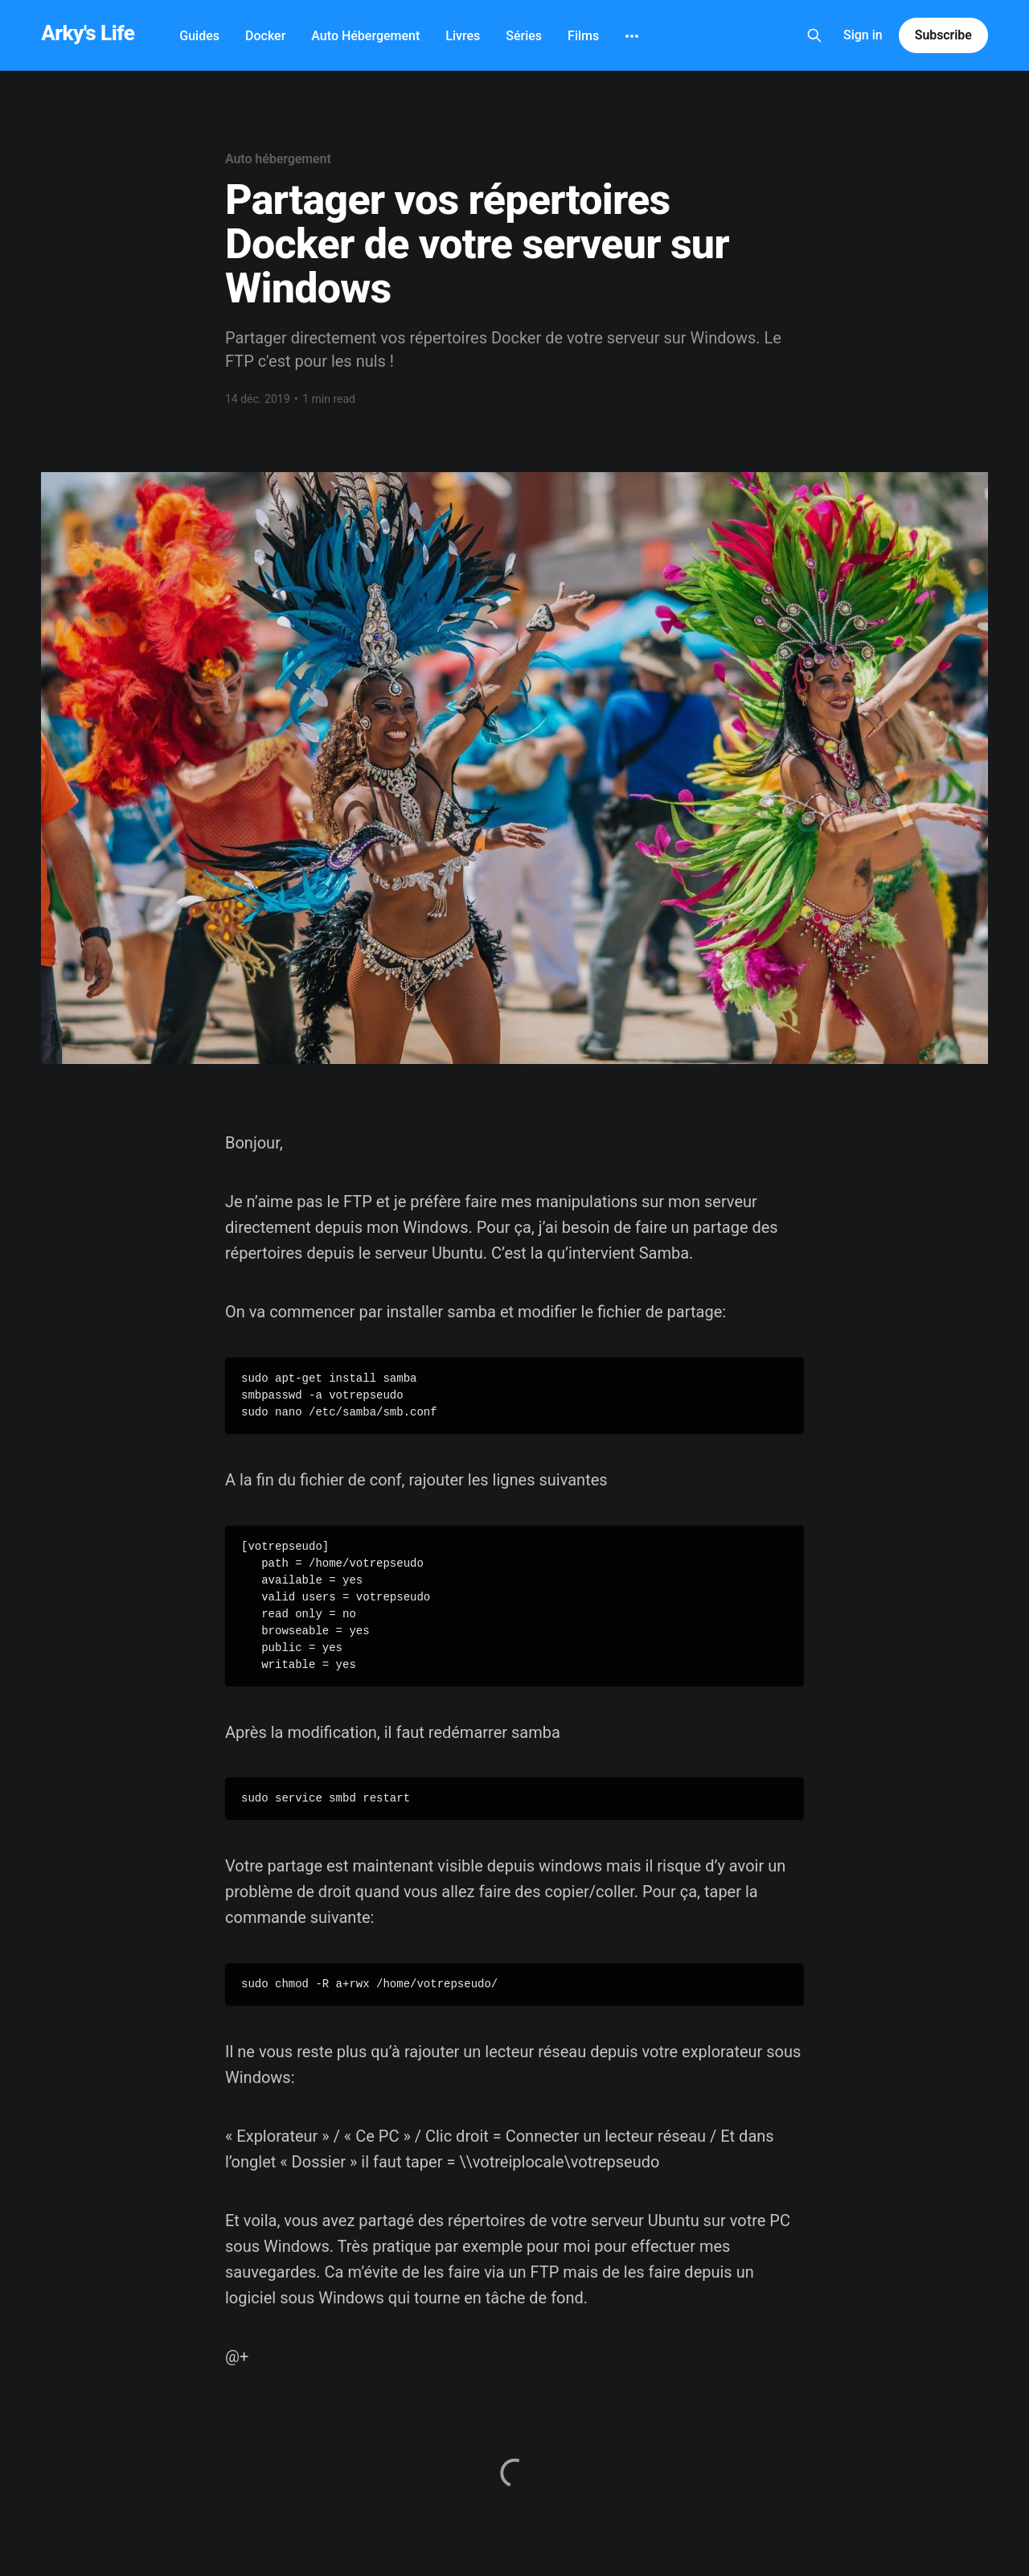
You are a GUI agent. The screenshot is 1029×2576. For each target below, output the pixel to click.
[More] (632, 36)
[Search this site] (814, 35)
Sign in (863, 35)
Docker (265, 35)
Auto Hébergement (365, 35)
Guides (199, 35)
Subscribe (943, 35)
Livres (462, 35)
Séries (524, 35)
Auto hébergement (278, 158)
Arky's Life (87, 33)
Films (583, 35)
